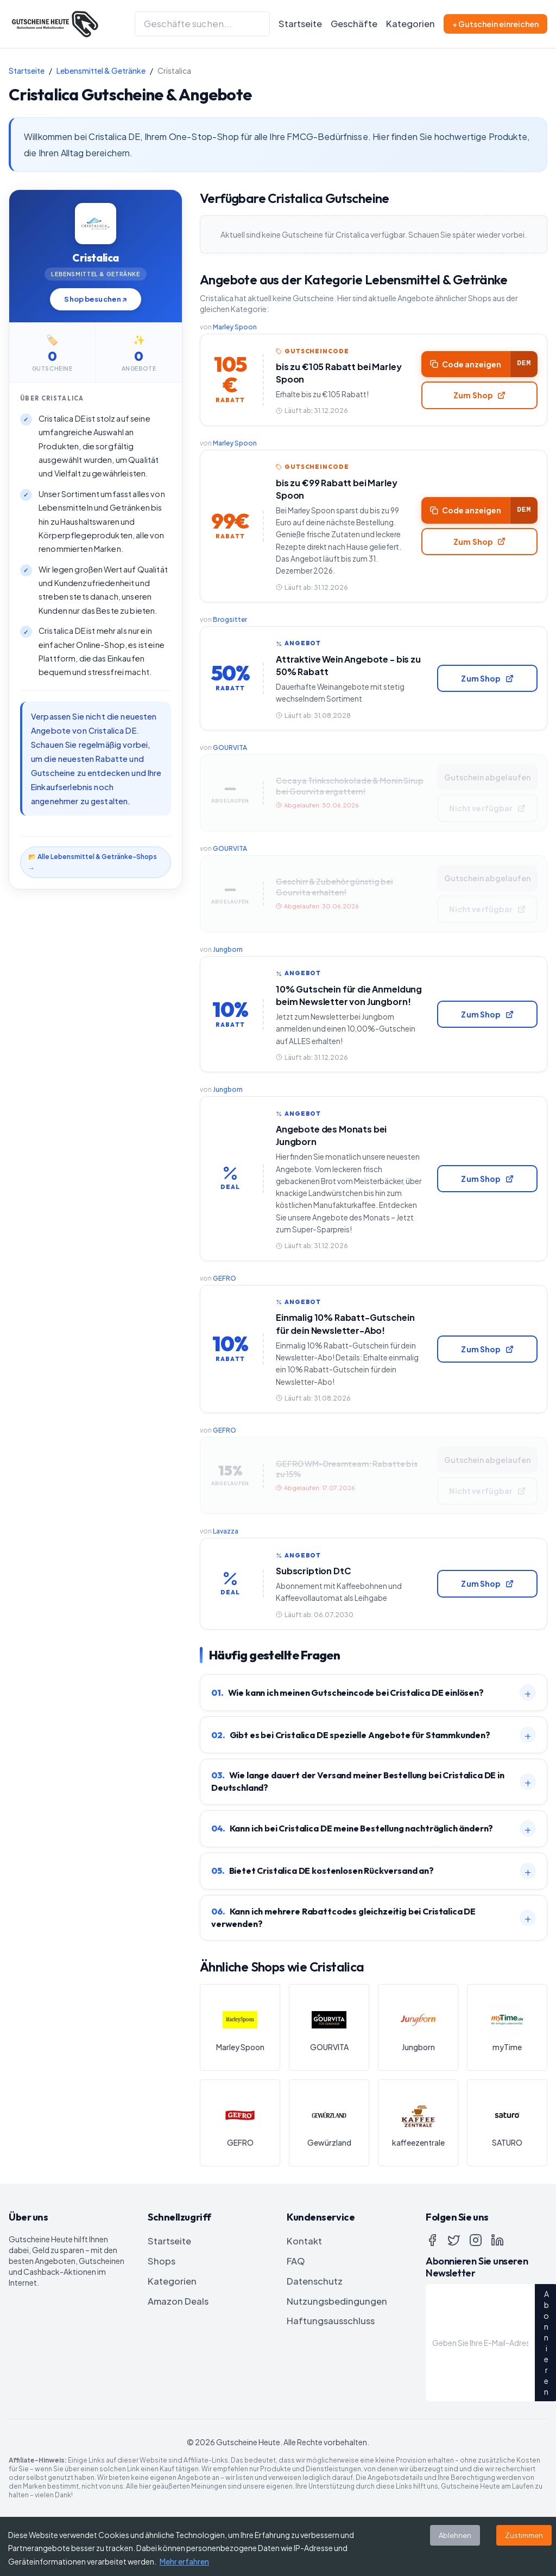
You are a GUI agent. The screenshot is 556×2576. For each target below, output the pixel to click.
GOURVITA (230, 759)
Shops (161, 2311)
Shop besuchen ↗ (95, 299)
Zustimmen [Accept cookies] (524, 2535)
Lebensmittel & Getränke (101, 70)
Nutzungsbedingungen (337, 2351)
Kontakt (304, 2291)
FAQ (296, 2311)
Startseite (300, 23)
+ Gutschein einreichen (495, 24)
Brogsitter (230, 627)
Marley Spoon (235, 327)
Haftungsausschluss (331, 2371)
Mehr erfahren (184, 2561)
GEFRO (224, 1317)
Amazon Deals (178, 2351)
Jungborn (228, 968)
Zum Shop (476, 397)
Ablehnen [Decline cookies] (455, 2535)
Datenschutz (315, 2331)
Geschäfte (354, 23)
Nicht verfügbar (483, 821)
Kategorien (410, 23)
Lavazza (225, 1578)
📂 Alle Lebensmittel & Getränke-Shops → (92, 862)
